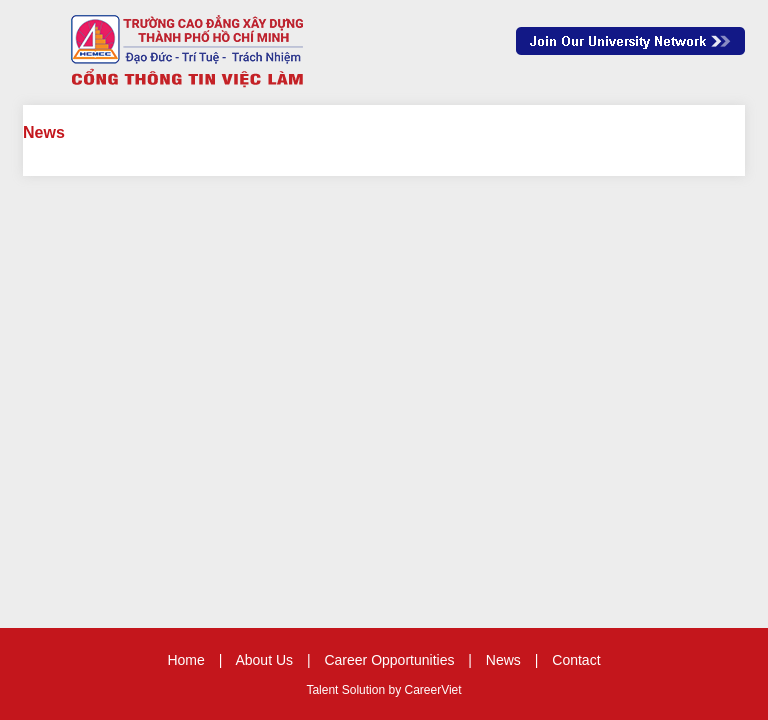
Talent (323, 690)
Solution (365, 690)
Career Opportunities (389, 660)
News (503, 660)
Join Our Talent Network (630, 41)
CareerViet (432, 690)
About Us (264, 660)
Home (185, 660)
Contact (576, 660)
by (396, 690)
